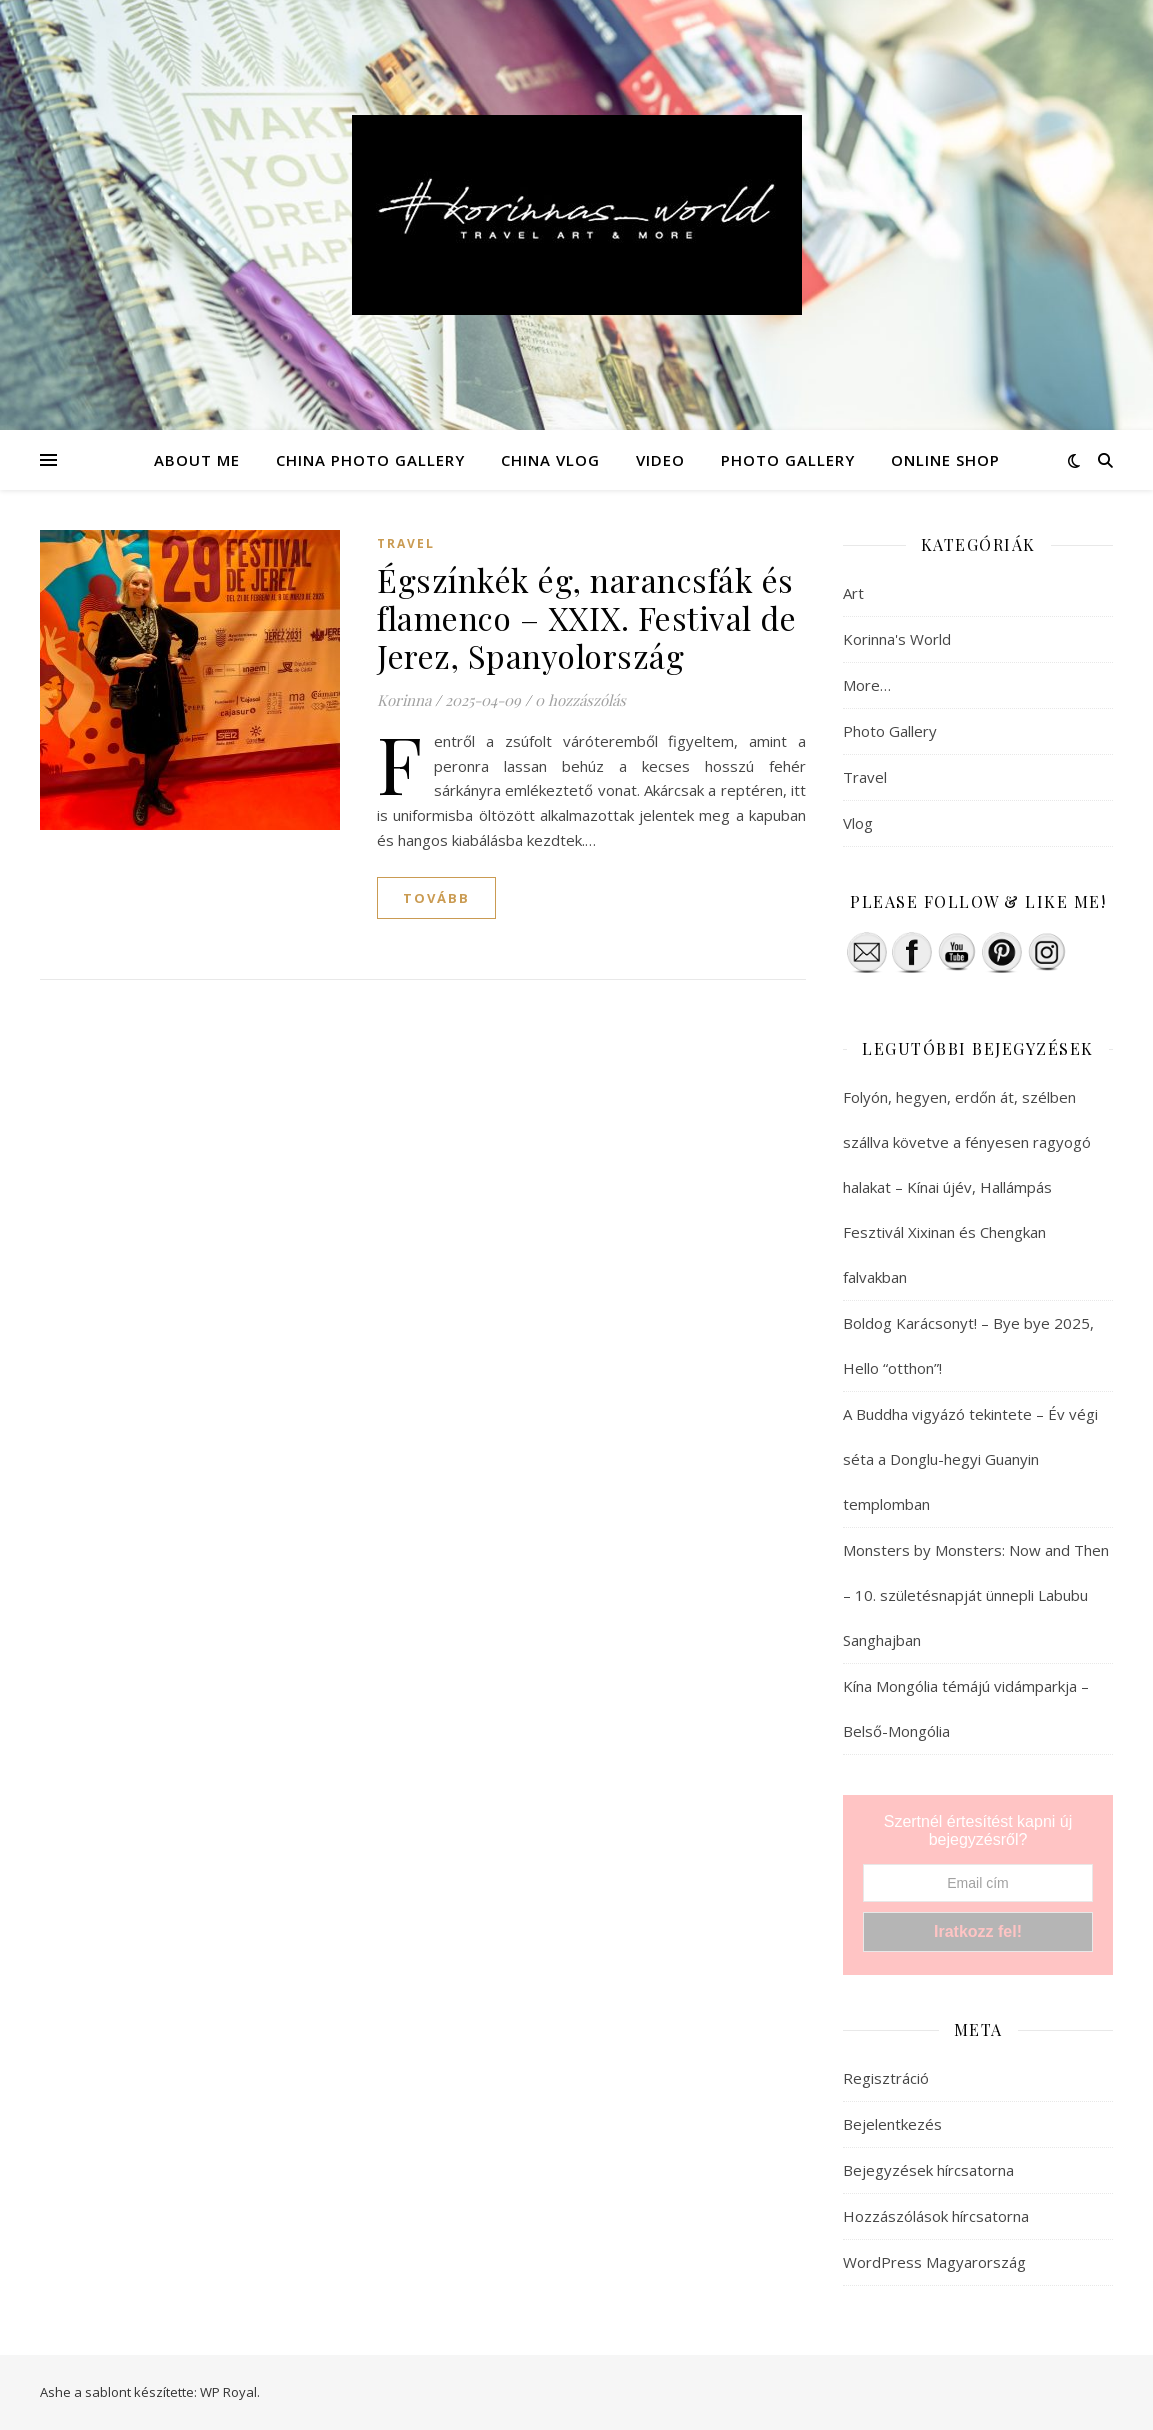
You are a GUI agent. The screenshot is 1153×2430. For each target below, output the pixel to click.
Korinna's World (897, 639)
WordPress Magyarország (934, 2262)
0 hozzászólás (580, 700)
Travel (406, 543)
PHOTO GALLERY (788, 460)
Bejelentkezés (892, 2124)
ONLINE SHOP (945, 460)
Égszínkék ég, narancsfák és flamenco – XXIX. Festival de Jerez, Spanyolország (586, 617)
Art (853, 593)
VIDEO (660, 460)
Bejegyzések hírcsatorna (928, 2170)
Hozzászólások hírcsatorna (936, 2216)
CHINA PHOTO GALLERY (370, 460)
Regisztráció (886, 2078)
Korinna (404, 700)
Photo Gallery (890, 731)
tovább (436, 898)
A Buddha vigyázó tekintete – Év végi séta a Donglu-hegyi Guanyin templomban (970, 1459)
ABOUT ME (197, 460)
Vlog (858, 823)
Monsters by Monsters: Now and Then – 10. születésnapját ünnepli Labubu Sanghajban (976, 1595)
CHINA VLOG (550, 460)
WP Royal (228, 2392)
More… (867, 685)
